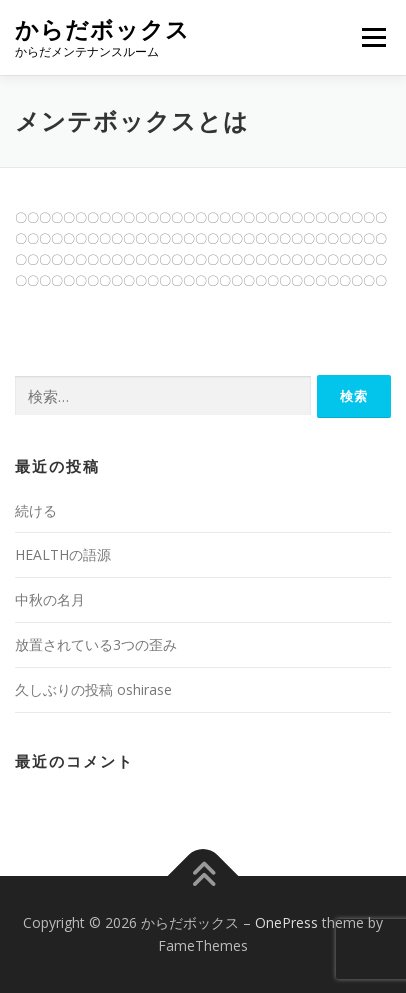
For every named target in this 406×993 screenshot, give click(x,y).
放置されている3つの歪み (96, 644)
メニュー (373, 37)
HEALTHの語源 (63, 554)
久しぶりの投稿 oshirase (93, 689)
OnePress (286, 922)
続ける (36, 510)
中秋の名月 (50, 599)
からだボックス (102, 29)
